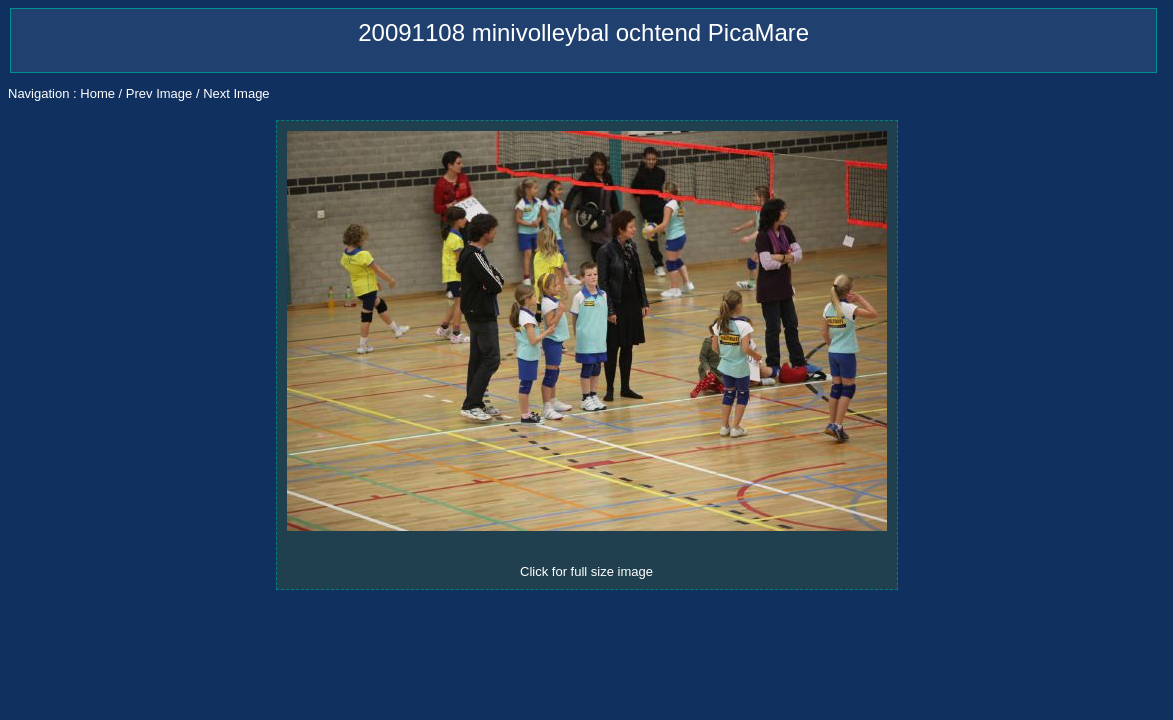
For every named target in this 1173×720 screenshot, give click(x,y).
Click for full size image (586, 571)
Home (97, 93)
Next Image (236, 93)
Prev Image (159, 93)
